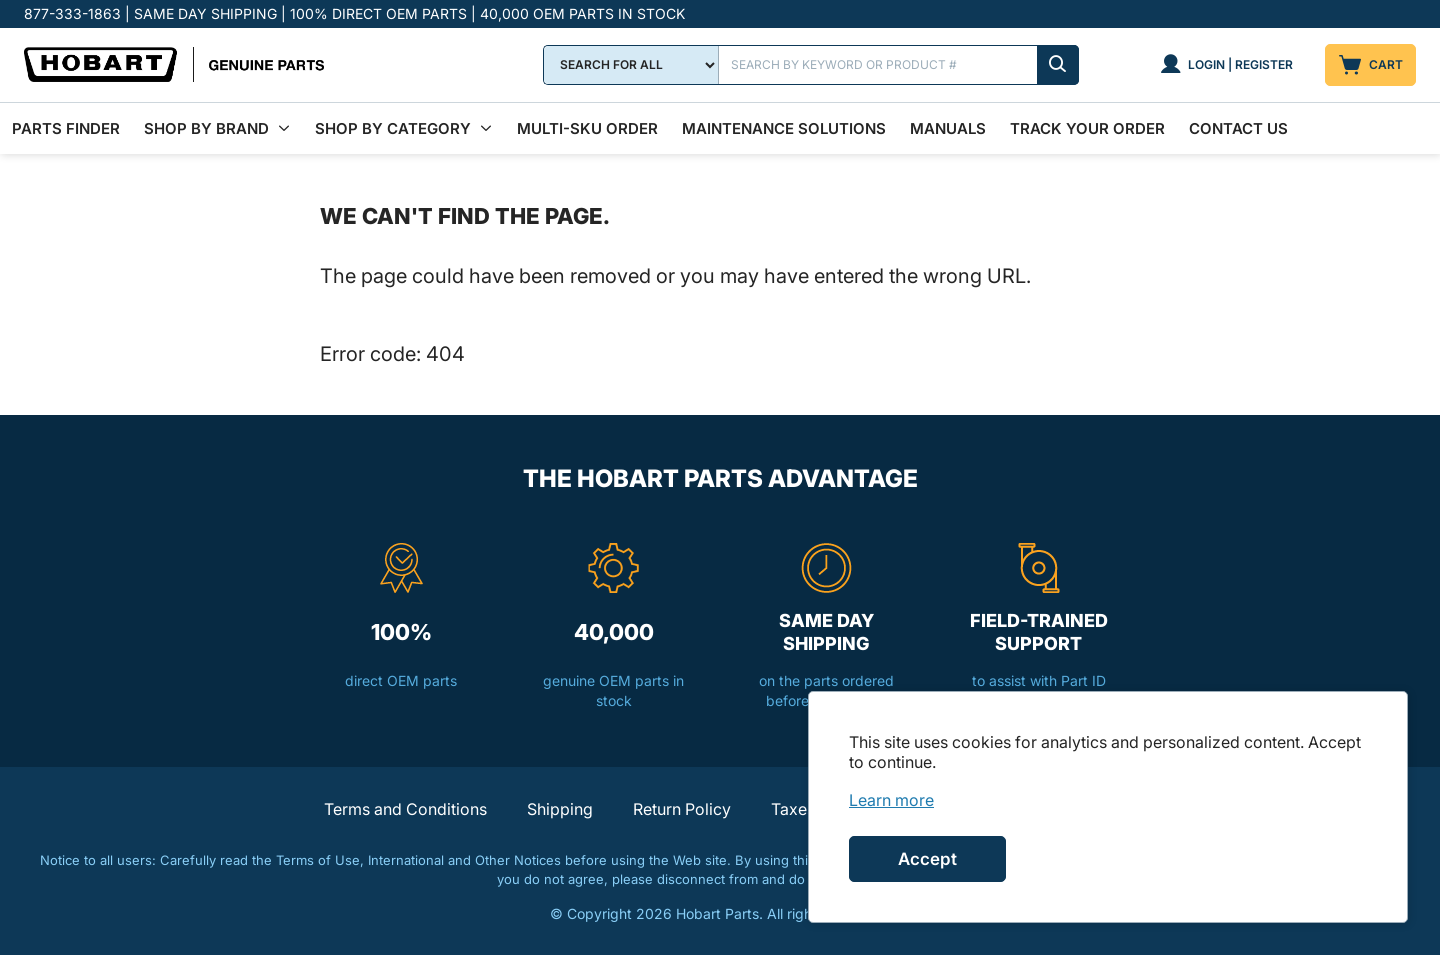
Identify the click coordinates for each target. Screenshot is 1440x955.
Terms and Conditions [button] (405, 809)
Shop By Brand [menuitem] (206, 128)
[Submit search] (1058, 65)
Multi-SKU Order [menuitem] (587, 128)
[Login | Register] (1226, 65)
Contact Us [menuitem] (1238, 128)
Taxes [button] (793, 809)
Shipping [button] (560, 809)
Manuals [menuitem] (948, 128)
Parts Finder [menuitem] (66, 128)
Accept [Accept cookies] (927, 859)
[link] (891, 800)
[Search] (899, 65)
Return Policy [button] (682, 809)
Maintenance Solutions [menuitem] (784, 128)
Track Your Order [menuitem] (1087, 128)
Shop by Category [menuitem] (393, 128)
